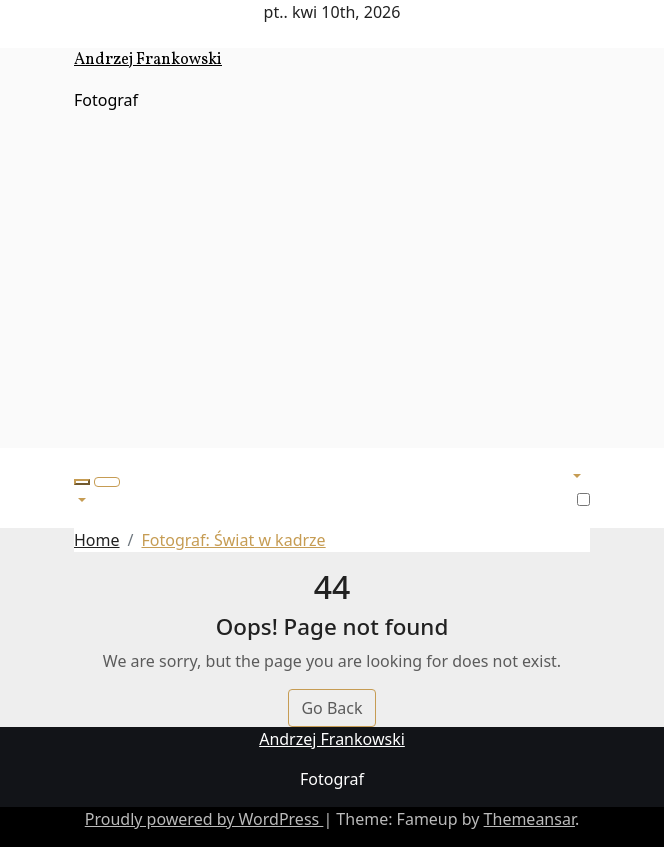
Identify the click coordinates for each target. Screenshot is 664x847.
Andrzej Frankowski (148, 60)
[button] (82, 482)
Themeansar (529, 819)
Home (97, 540)
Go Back (331, 708)
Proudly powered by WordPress (204, 819)
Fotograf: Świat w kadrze (233, 540)
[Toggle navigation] (107, 482)
